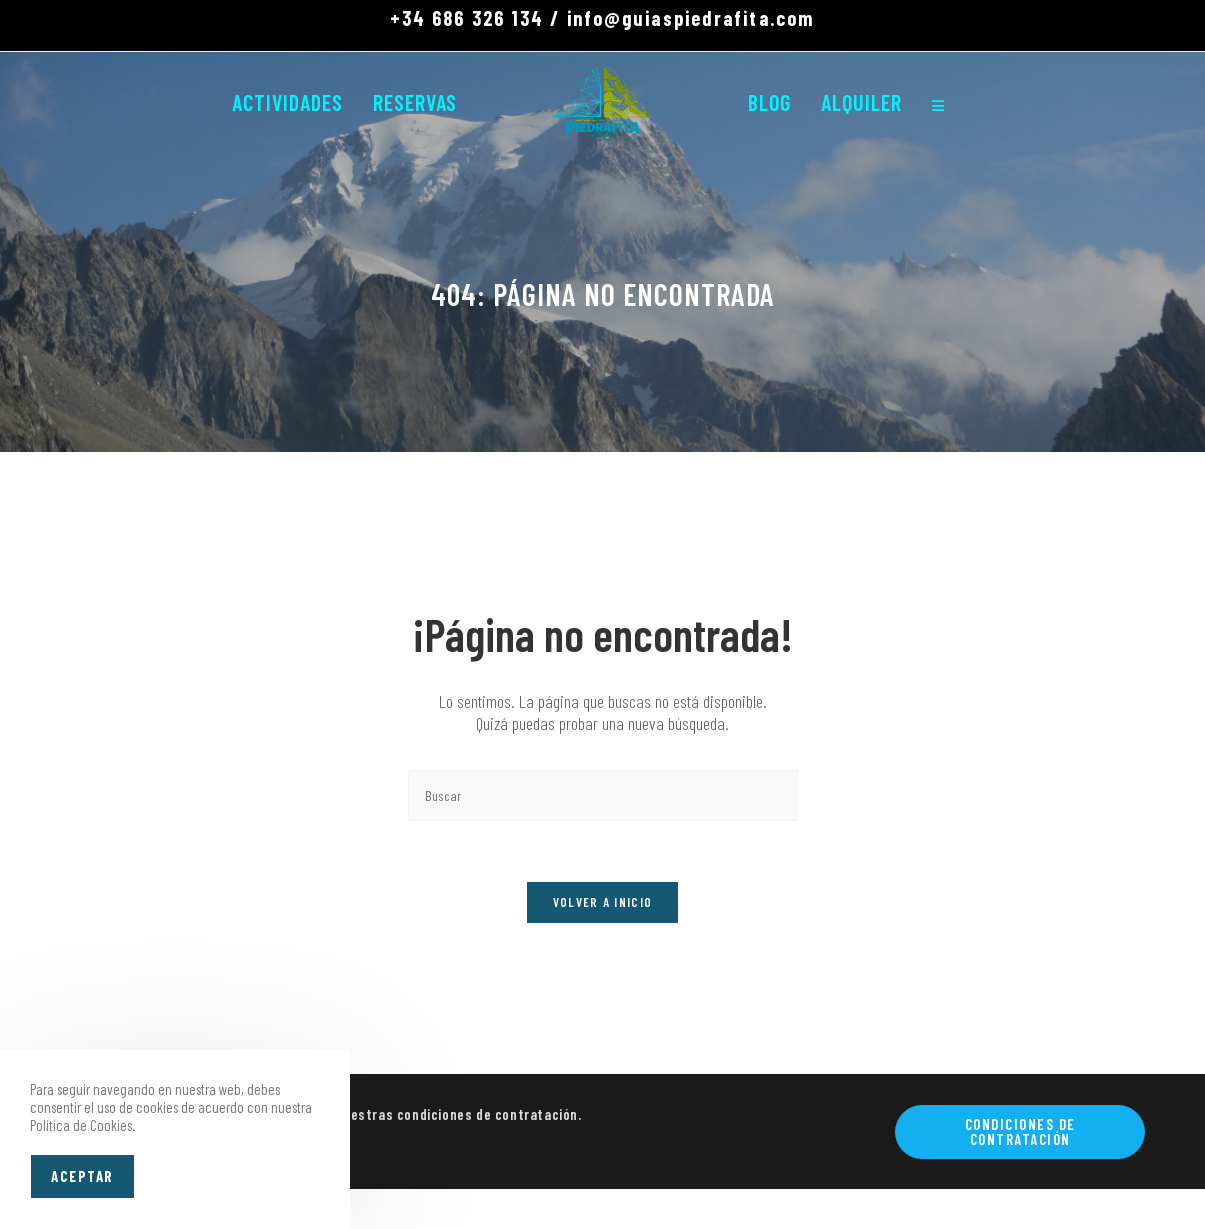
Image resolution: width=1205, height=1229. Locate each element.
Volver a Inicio (603, 902)
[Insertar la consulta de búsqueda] (603, 795)
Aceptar (82, 1176)
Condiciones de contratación (1020, 1131)
